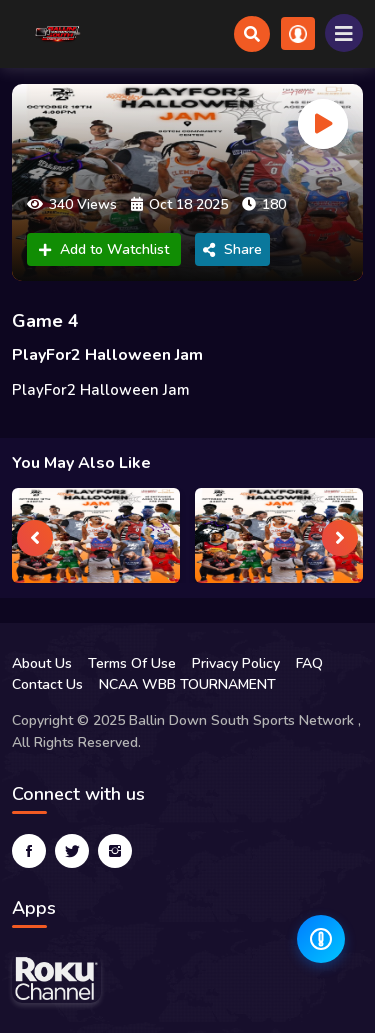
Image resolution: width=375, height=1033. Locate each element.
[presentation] (35, 538)
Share (232, 249)
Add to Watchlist (104, 249)
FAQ (309, 663)
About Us (42, 663)
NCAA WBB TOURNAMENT (187, 684)
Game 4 (45, 321)
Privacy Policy (236, 663)
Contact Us (47, 684)
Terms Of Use (132, 663)
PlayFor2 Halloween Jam (107, 355)
